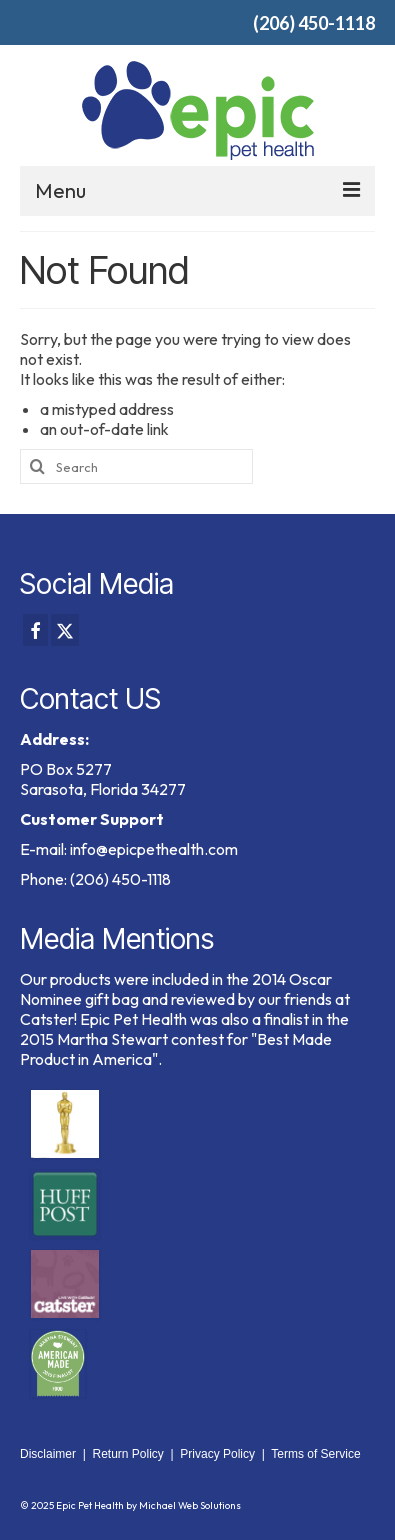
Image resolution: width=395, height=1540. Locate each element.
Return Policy (127, 1454)
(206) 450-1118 (314, 23)
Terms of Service (315, 1454)
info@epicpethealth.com (154, 849)
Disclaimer (48, 1454)
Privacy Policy (217, 1454)
